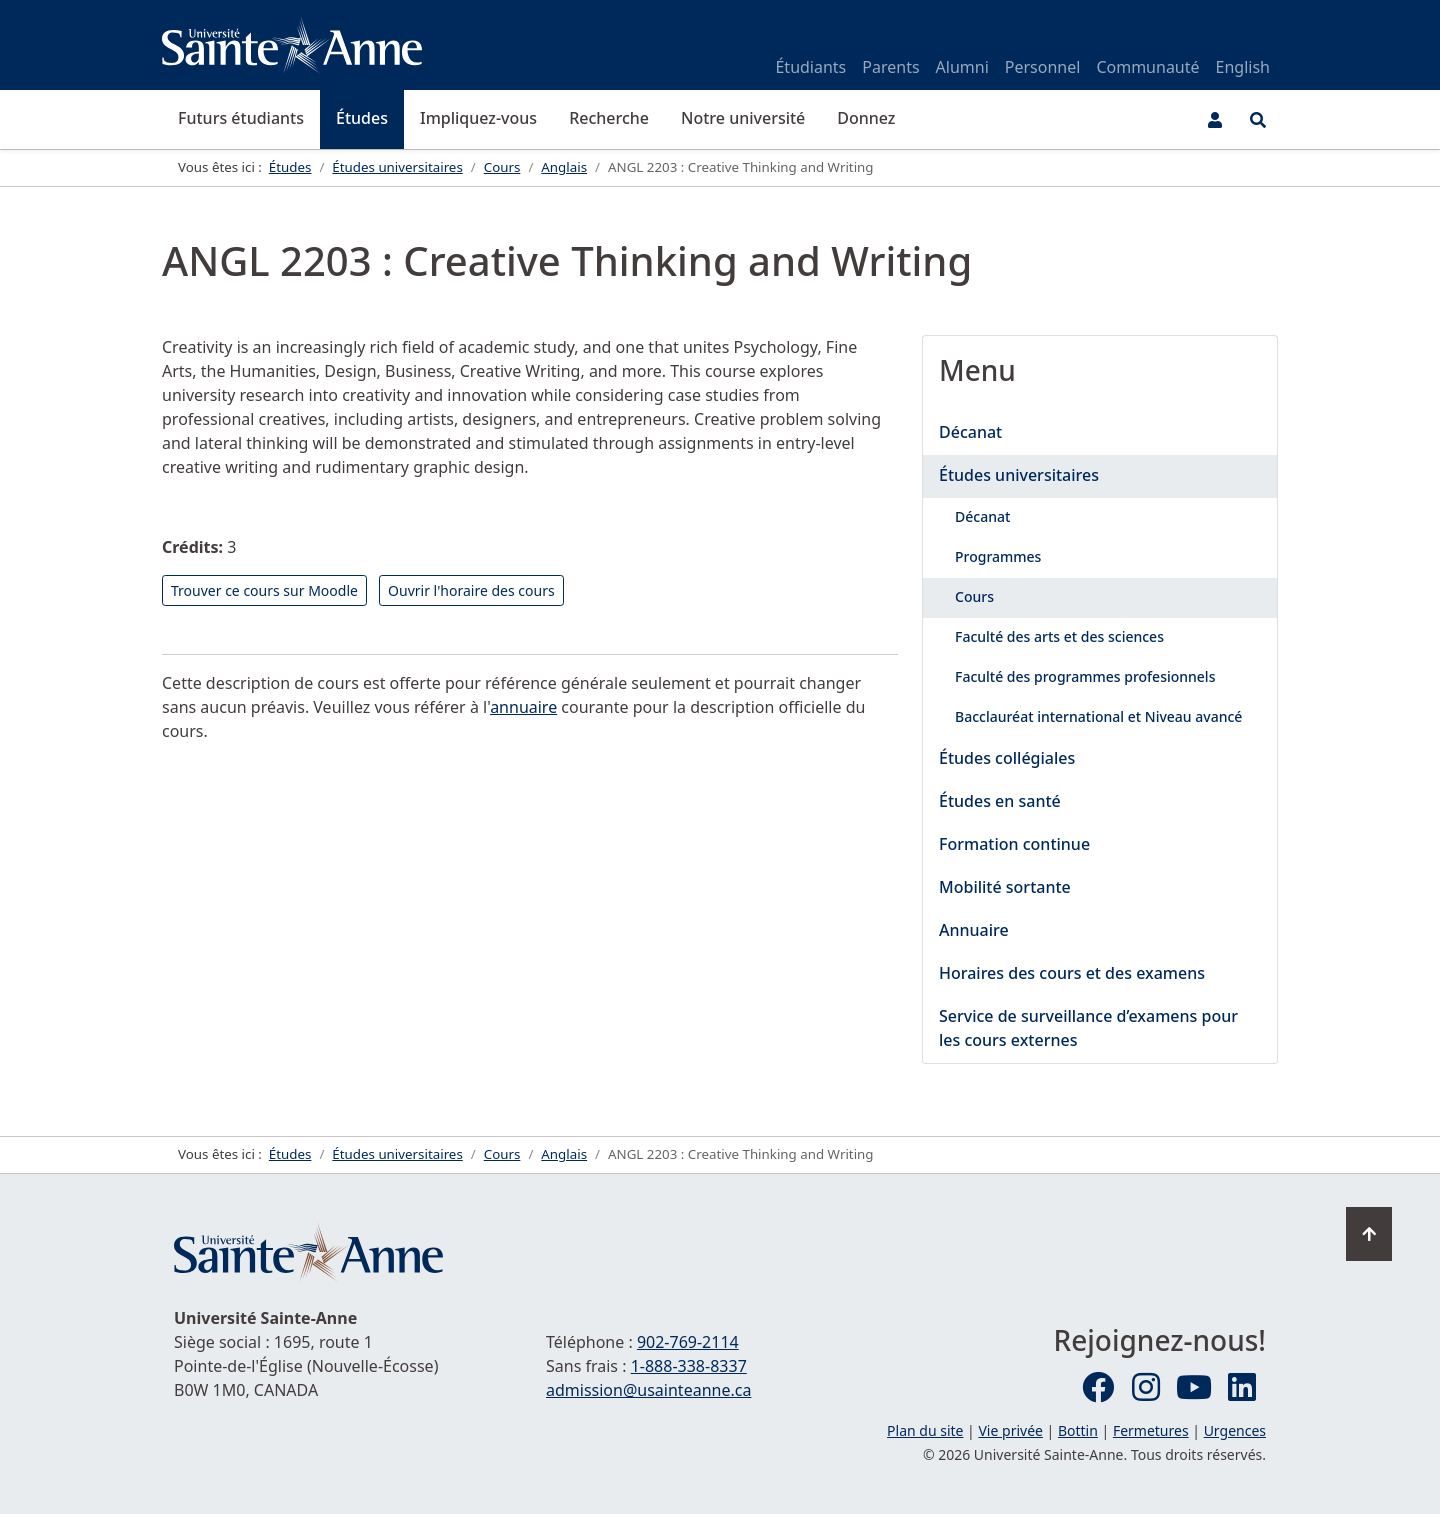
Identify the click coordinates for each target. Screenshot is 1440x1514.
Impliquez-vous (478, 118)
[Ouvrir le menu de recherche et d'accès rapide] (1258, 120)
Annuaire (974, 930)
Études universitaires (1019, 475)
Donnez (866, 118)
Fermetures (1151, 1430)
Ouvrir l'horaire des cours (471, 590)
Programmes (998, 556)
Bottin (1078, 1430)
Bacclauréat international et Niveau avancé (1098, 716)
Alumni (962, 67)
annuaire (523, 707)
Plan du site (925, 1430)
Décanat (970, 432)
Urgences (1235, 1430)
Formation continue (1014, 844)
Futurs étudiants (241, 118)
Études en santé (1000, 801)
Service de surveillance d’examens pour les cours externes (1088, 1028)
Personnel (1043, 67)
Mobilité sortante (1005, 887)
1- (689, 1366)
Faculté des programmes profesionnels (1085, 676)
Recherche (609, 118)
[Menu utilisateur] (1215, 120)
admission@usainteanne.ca (648, 1390)
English (1243, 67)
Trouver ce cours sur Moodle (264, 590)
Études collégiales (1007, 758)
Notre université (743, 118)
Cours (974, 596)
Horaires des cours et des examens (1072, 973)
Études (362, 118)
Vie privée (1010, 1430)
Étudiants (810, 67)
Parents (890, 67)
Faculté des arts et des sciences (1059, 636)
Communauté (1147, 67)
